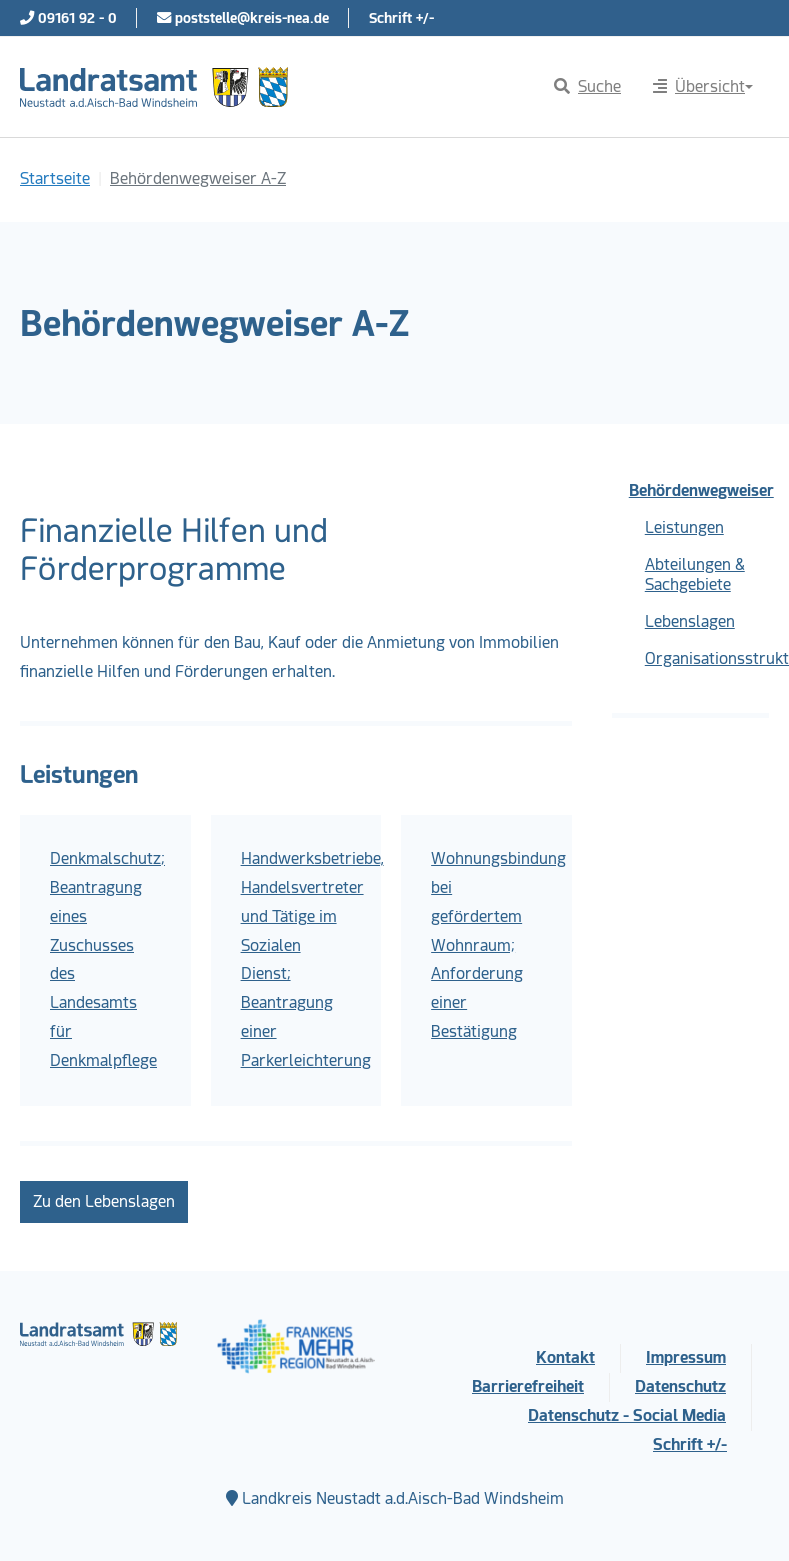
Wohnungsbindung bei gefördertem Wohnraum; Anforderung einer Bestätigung (498, 945)
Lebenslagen (690, 621)
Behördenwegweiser (699, 490)
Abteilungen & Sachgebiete (695, 574)
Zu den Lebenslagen (104, 1201)
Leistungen (684, 527)
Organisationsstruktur (707, 658)
